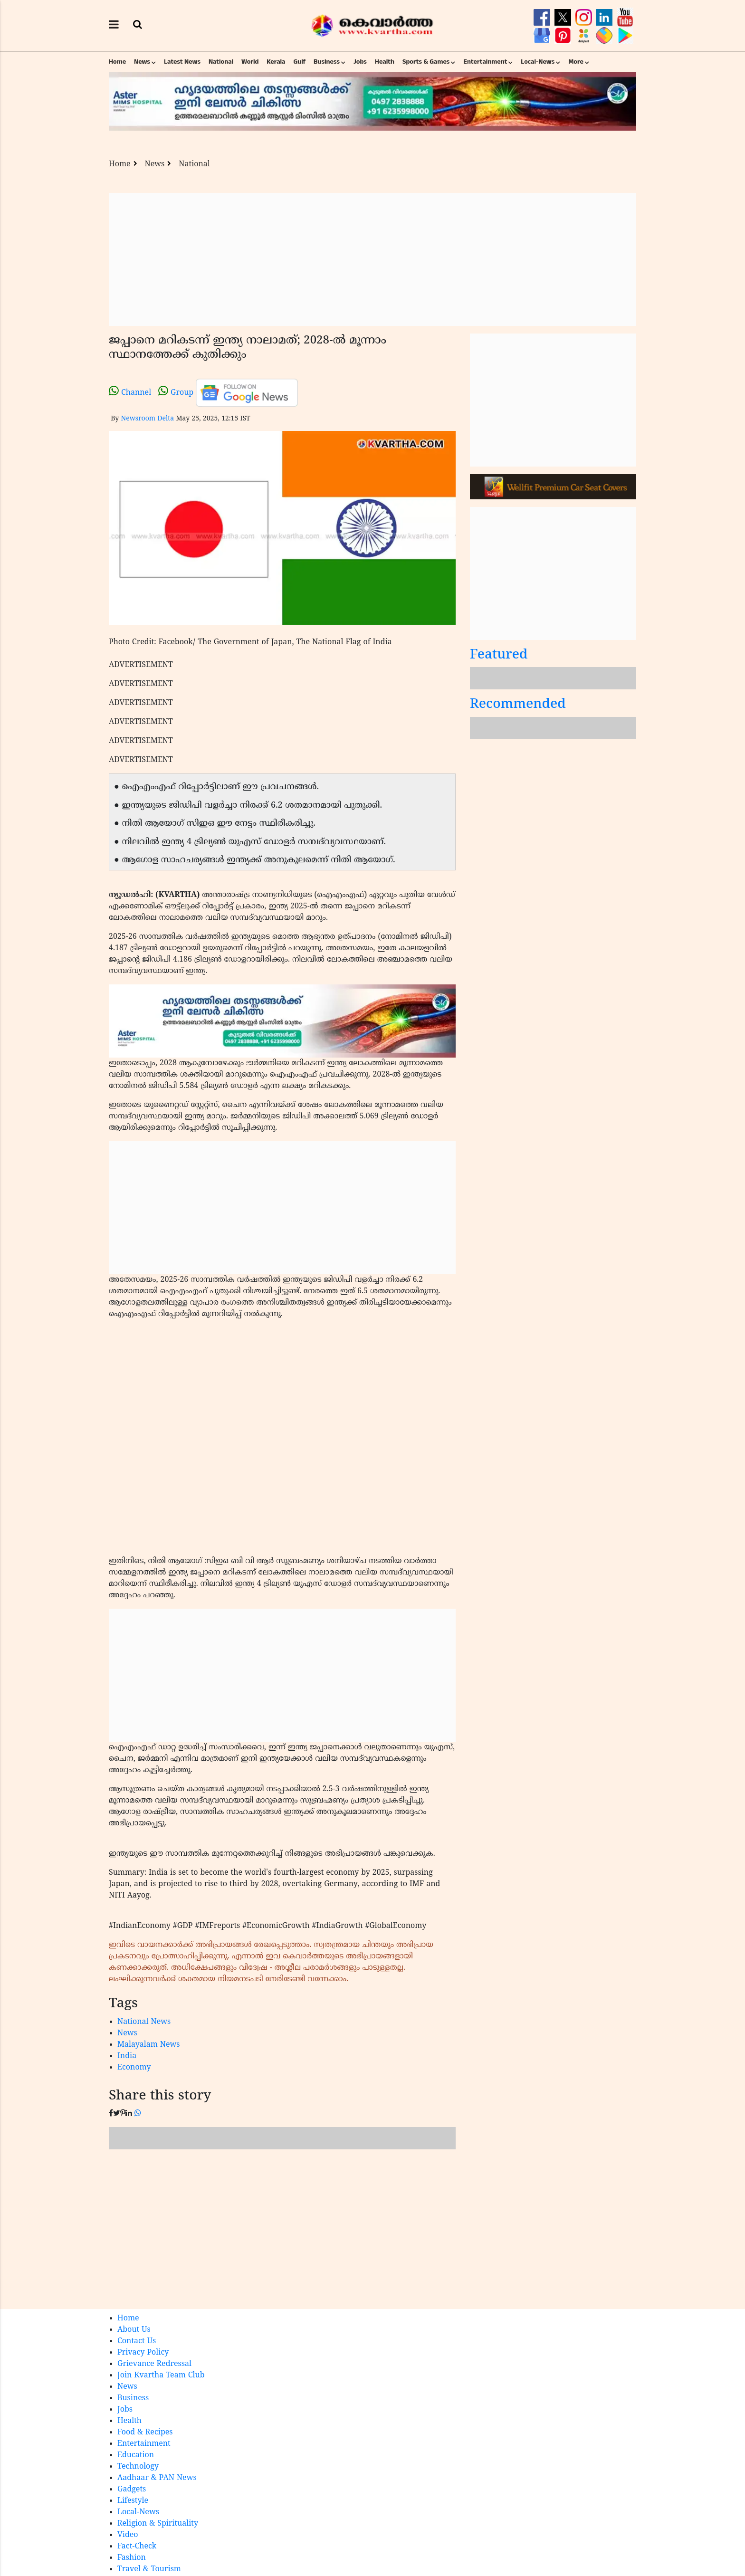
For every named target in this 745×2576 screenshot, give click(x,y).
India (126, 2056)
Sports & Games (426, 62)
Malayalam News (148, 2045)
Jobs (360, 62)
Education (135, 2455)
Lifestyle (132, 2501)
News (142, 62)
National (221, 62)
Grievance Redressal (154, 2364)
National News (144, 2022)
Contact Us (136, 2341)
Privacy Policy (143, 2352)
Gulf (299, 62)
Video (127, 2535)
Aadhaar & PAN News (157, 2478)
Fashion (131, 2558)
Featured (499, 655)
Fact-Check (136, 2546)
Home (117, 62)
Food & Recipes (145, 2432)
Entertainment (485, 62)
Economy (134, 2067)
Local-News (537, 62)
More (575, 62)
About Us (134, 2330)
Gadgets (131, 2489)
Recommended (518, 704)
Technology (138, 2466)
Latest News (182, 62)
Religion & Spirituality (157, 2523)
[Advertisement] (372, 259)
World (249, 62)
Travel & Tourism (149, 2569)
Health (384, 62)
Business (327, 62)
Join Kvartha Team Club (161, 2375)
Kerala (276, 62)
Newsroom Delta (147, 419)
